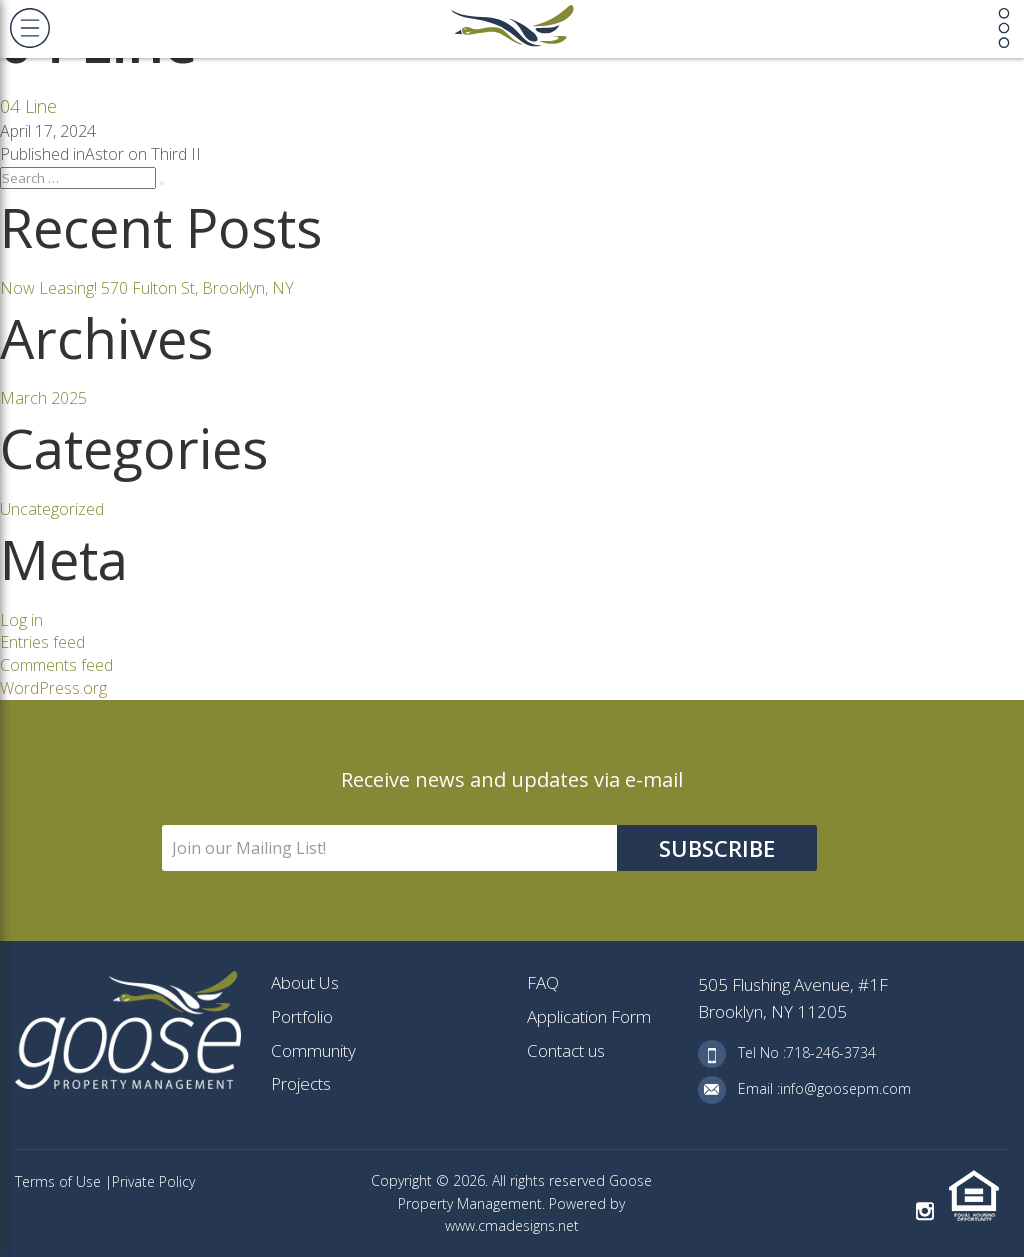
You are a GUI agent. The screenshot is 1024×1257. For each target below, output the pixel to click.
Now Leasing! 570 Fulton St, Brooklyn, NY (147, 288)
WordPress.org (53, 688)
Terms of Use (60, 1181)
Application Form (589, 1016)
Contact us (566, 1050)
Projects (301, 1083)
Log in (21, 620)
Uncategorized (52, 509)
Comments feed (56, 665)
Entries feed (42, 642)
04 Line (28, 106)
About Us (305, 982)
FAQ (543, 982)
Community (313, 1050)
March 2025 (43, 398)
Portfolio (302, 1016)
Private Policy (153, 1181)
